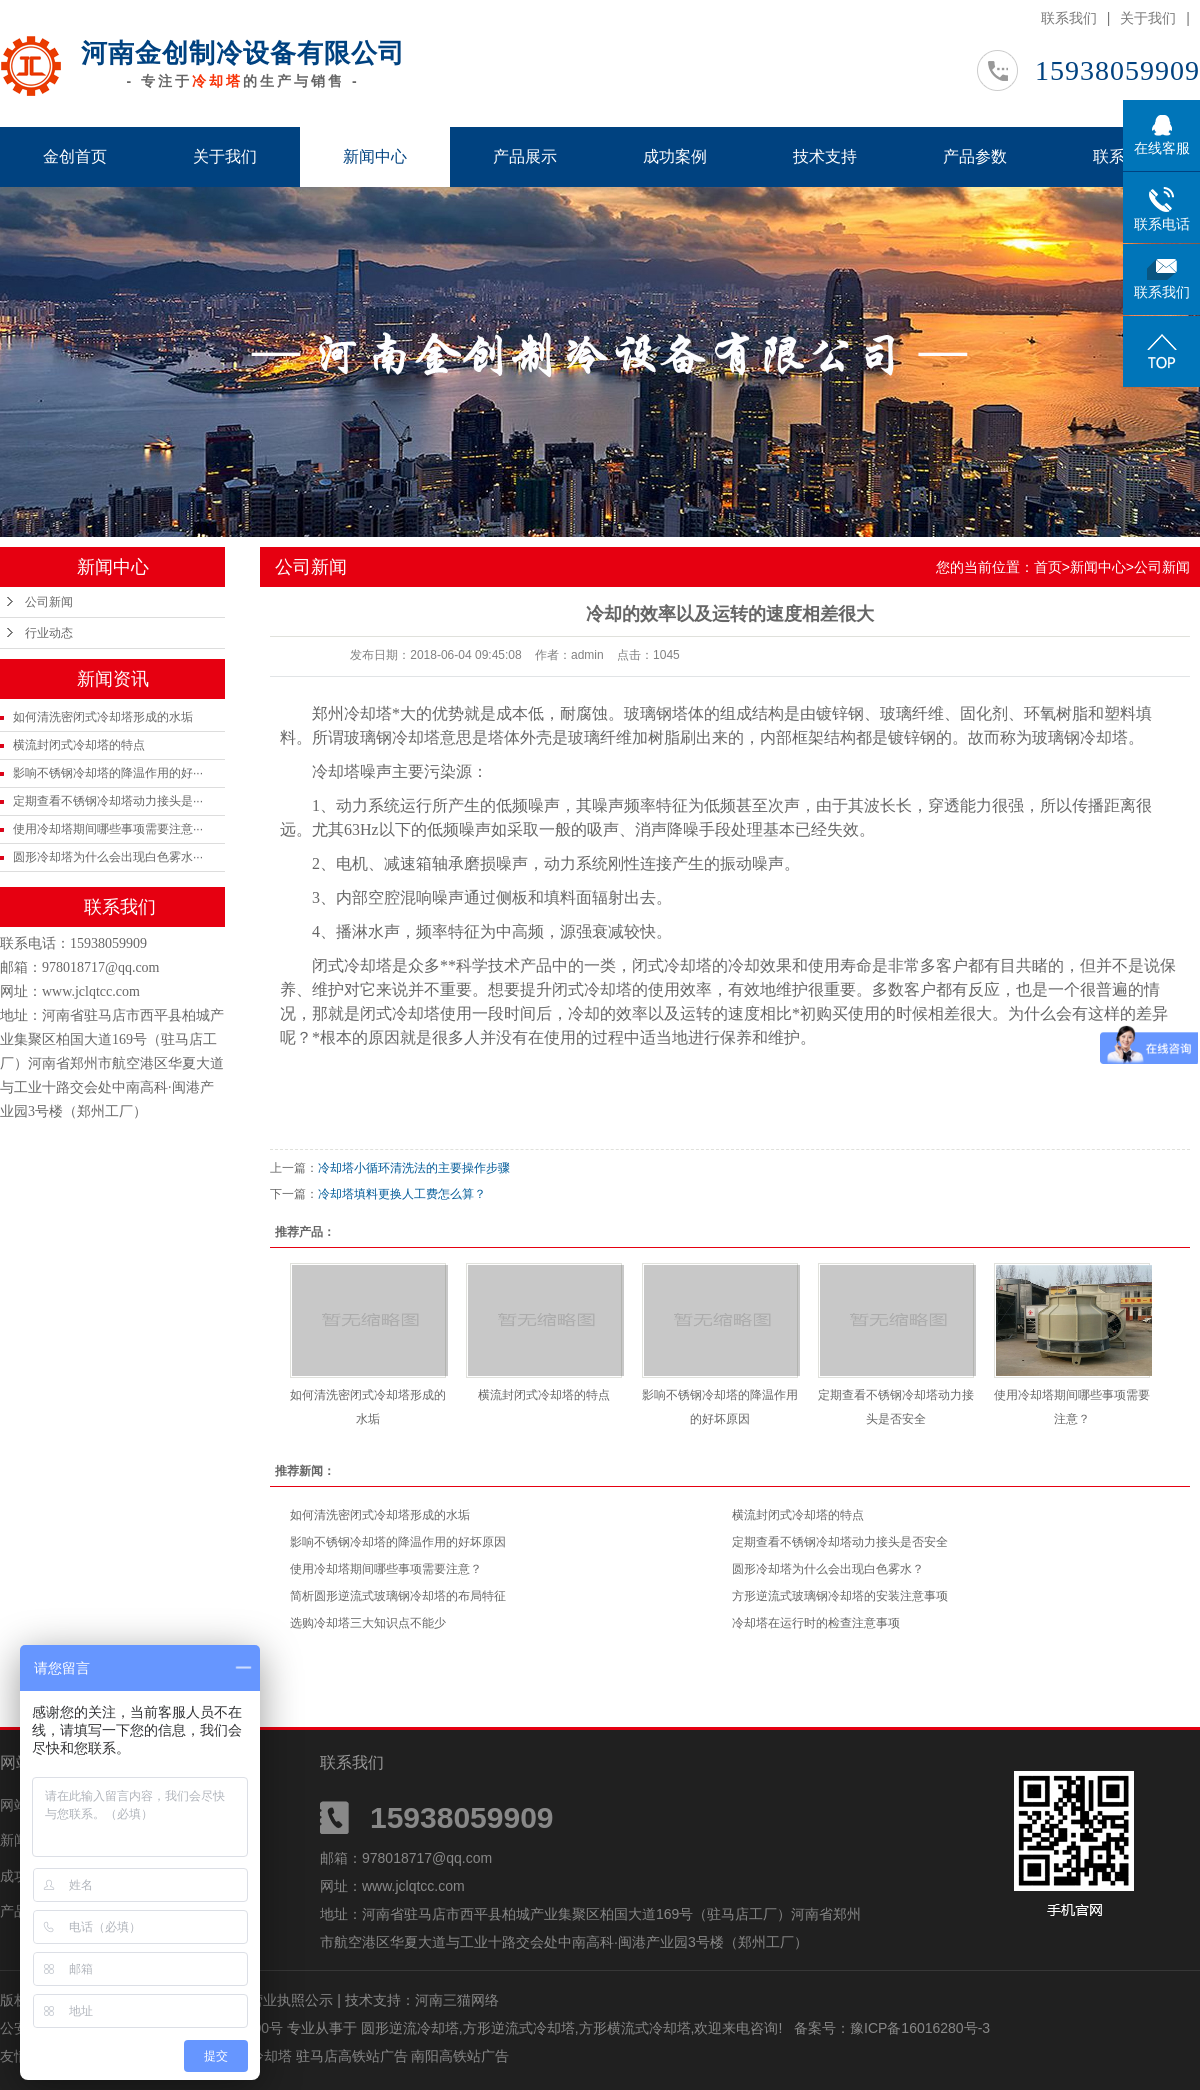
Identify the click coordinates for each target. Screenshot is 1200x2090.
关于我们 (1148, 18)
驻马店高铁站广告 (354, 2056)
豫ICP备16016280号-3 (920, 2028)
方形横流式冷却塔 (635, 2028)
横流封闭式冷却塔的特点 (79, 745)
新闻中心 (375, 156)
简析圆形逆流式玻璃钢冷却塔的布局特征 (398, 1596)
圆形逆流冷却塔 (410, 2028)
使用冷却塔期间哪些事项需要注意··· (108, 829)
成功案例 (675, 156)
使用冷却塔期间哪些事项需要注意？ (386, 1569)
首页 (1048, 567)
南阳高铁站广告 (460, 2056)
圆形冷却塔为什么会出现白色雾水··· (108, 857)
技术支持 (825, 156)
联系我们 (1069, 18)
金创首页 (75, 156)
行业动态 (49, 633)
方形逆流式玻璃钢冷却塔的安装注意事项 (840, 1596)
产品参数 (975, 156)
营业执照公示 (291, 2000)
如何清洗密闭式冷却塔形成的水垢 (103, 717)
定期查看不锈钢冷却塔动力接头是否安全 (840, 1542)
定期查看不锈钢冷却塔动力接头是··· (108, 801)
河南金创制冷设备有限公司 (243, 53)
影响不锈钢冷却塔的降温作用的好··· (108, 773)
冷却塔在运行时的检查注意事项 (816, 1623)
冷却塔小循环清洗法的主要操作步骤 (414, 1168)
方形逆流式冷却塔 (519, 2028)
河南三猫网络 (457, 2000)
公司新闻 (49, 602)
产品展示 (525, 156)
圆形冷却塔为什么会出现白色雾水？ (828, 1569)
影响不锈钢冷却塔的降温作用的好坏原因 (398, 1542)
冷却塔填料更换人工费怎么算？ (402, 1194)
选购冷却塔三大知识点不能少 (368, 1623)
